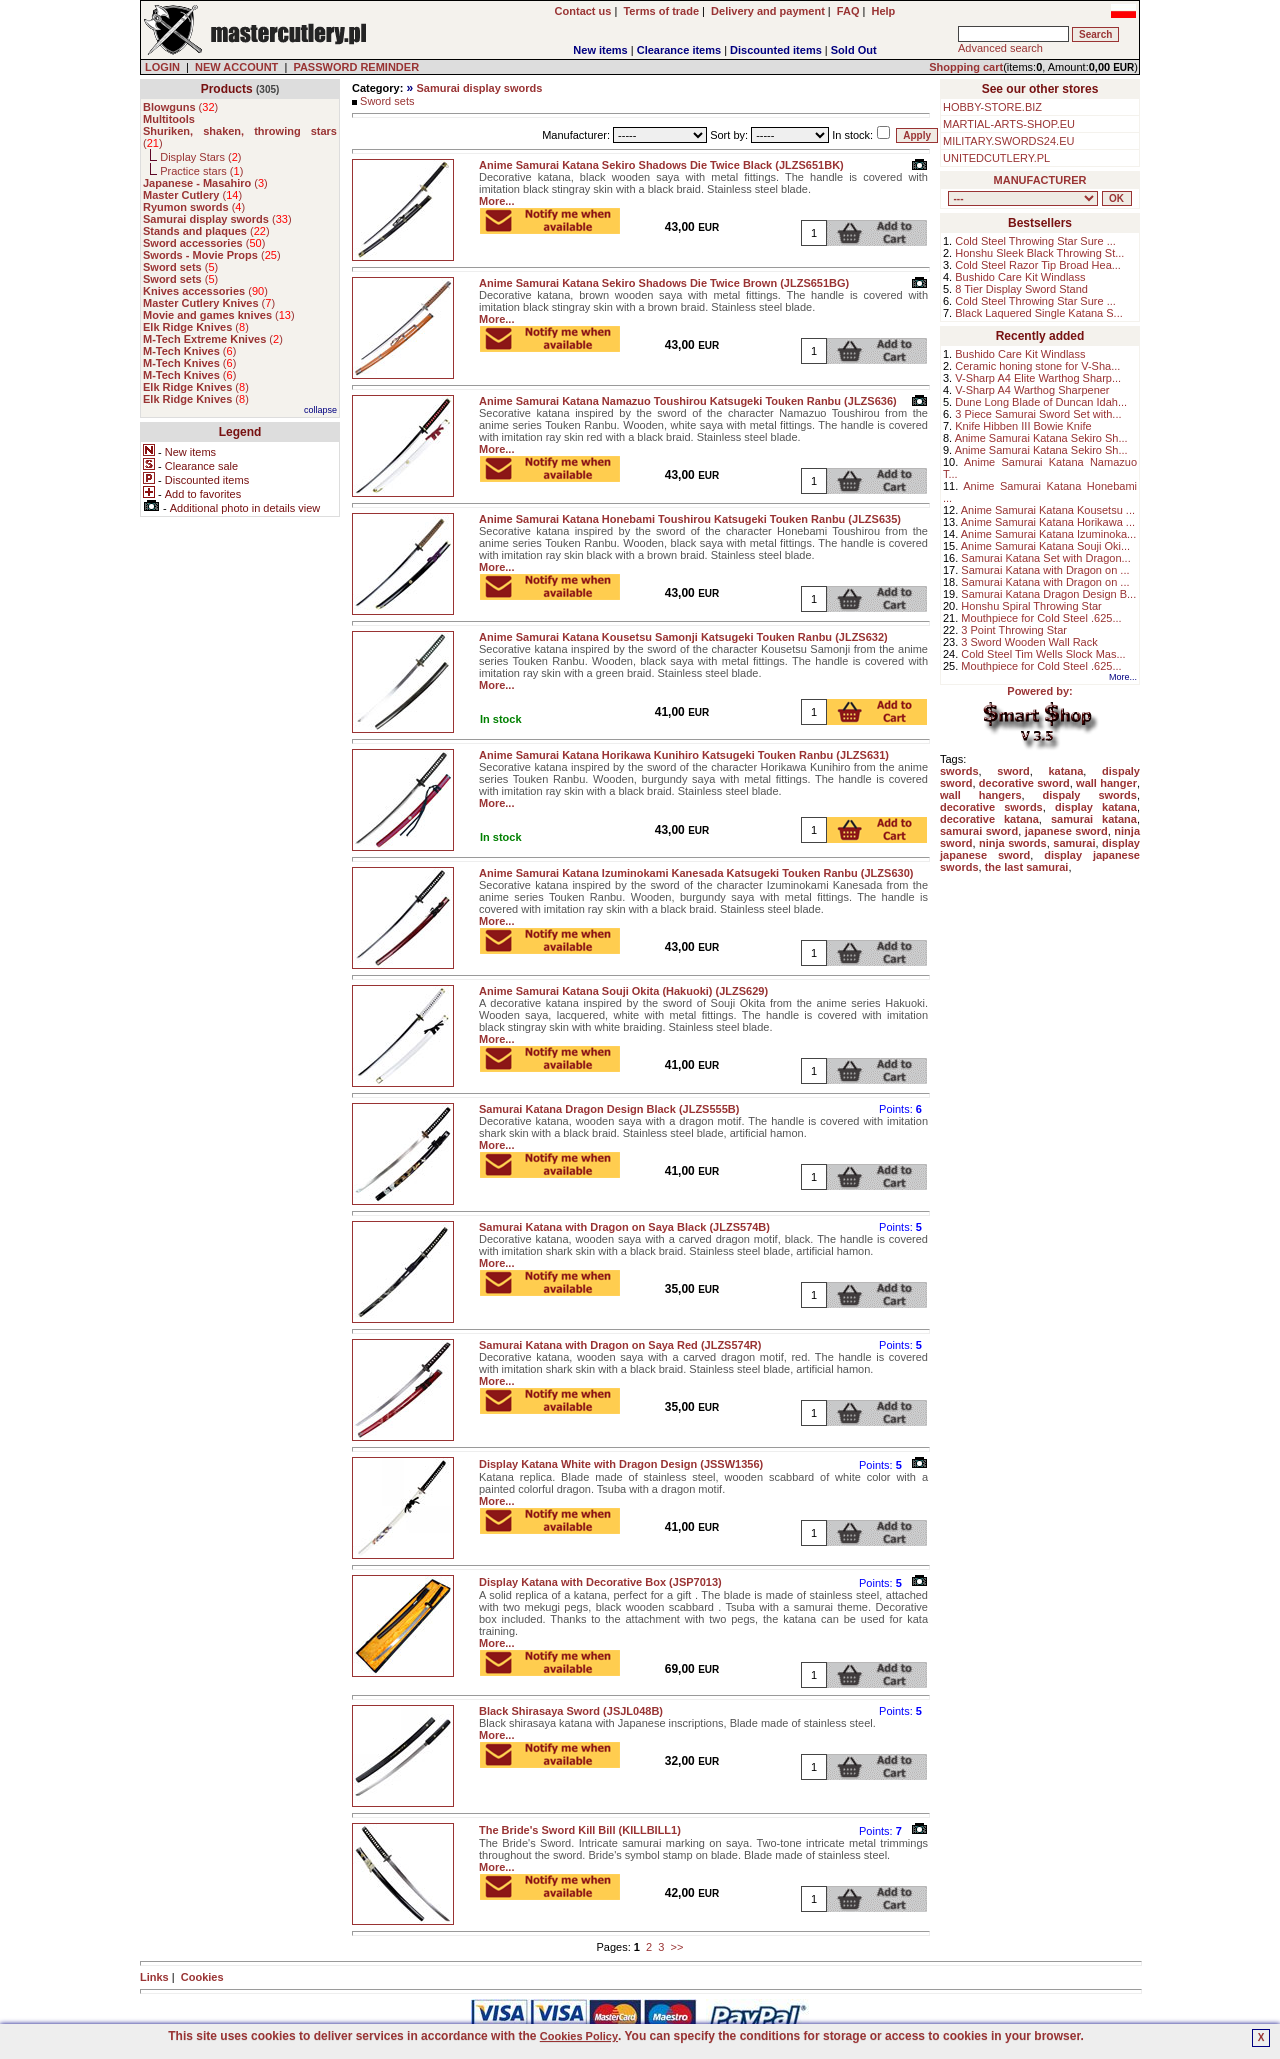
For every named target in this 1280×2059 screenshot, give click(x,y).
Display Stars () (200, 157)
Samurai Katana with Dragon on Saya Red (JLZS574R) (620, 1345)
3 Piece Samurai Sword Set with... (1038, 414)
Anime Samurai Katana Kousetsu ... (1048, 510)
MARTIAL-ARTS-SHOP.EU (1009, 124)
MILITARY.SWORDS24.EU (1008, 141)
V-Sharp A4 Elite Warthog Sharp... (1038, 378)
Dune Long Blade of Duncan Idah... (1041, 402)
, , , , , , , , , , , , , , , (1023, 198)
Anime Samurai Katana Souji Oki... (1045, 546)
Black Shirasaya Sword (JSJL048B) (571, 1711)
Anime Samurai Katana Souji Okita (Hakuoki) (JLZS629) (623, 991)
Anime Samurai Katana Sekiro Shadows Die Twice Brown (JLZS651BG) (664, 283)
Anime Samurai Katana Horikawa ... (1048, 522)
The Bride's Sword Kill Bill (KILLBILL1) (580, 1830)
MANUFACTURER (1040, 180)
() (180, 107)
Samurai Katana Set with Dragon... (1045, 558)
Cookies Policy (579, 2036)
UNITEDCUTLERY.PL (996, 158)
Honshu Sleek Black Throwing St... (1039, 253)
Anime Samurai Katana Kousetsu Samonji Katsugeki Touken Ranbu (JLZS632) (683, 637)
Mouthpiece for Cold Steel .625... (1041, 618)
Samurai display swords (479, 88)
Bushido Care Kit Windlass (1020, 277)
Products (227, 89)
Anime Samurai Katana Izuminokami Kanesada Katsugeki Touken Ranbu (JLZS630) (696, 873)
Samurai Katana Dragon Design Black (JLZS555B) (609, 1109)
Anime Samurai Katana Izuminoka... (1048, 534)
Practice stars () (201, 171)
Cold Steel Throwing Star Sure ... (1035, 241)
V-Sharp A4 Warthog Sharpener (1032, 390)
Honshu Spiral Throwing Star (1031, 606)
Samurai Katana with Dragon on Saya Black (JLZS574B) (624, 1227)
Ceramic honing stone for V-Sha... (1037, 366)
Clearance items (679, 50)
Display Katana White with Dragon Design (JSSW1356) (621, 1464)
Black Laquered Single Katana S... (1039, 313)
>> (677, 1947)
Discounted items (776, 50)
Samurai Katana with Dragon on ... (1045, 570)
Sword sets (387, 101)
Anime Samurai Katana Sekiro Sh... (1041, 438)
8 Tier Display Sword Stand (1021, 289)
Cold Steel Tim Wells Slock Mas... (1043, 654)
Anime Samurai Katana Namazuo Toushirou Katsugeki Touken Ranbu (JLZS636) (688, 401)
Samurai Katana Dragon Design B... (1048, 594)
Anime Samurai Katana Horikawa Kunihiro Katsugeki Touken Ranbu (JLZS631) (684, 755)
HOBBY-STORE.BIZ (992, 107)
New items (600, 50)
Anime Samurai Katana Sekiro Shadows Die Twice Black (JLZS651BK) (661, 165)
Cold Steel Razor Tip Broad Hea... (1038, 265)
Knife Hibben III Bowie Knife (1023, 426)
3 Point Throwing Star (1014, 630)
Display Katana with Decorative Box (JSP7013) (600, 1582)
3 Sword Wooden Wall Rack (1029, 642)
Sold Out (854, 50)
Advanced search (1000, 48)
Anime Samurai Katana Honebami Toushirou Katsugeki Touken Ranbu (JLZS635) (690, 519)
